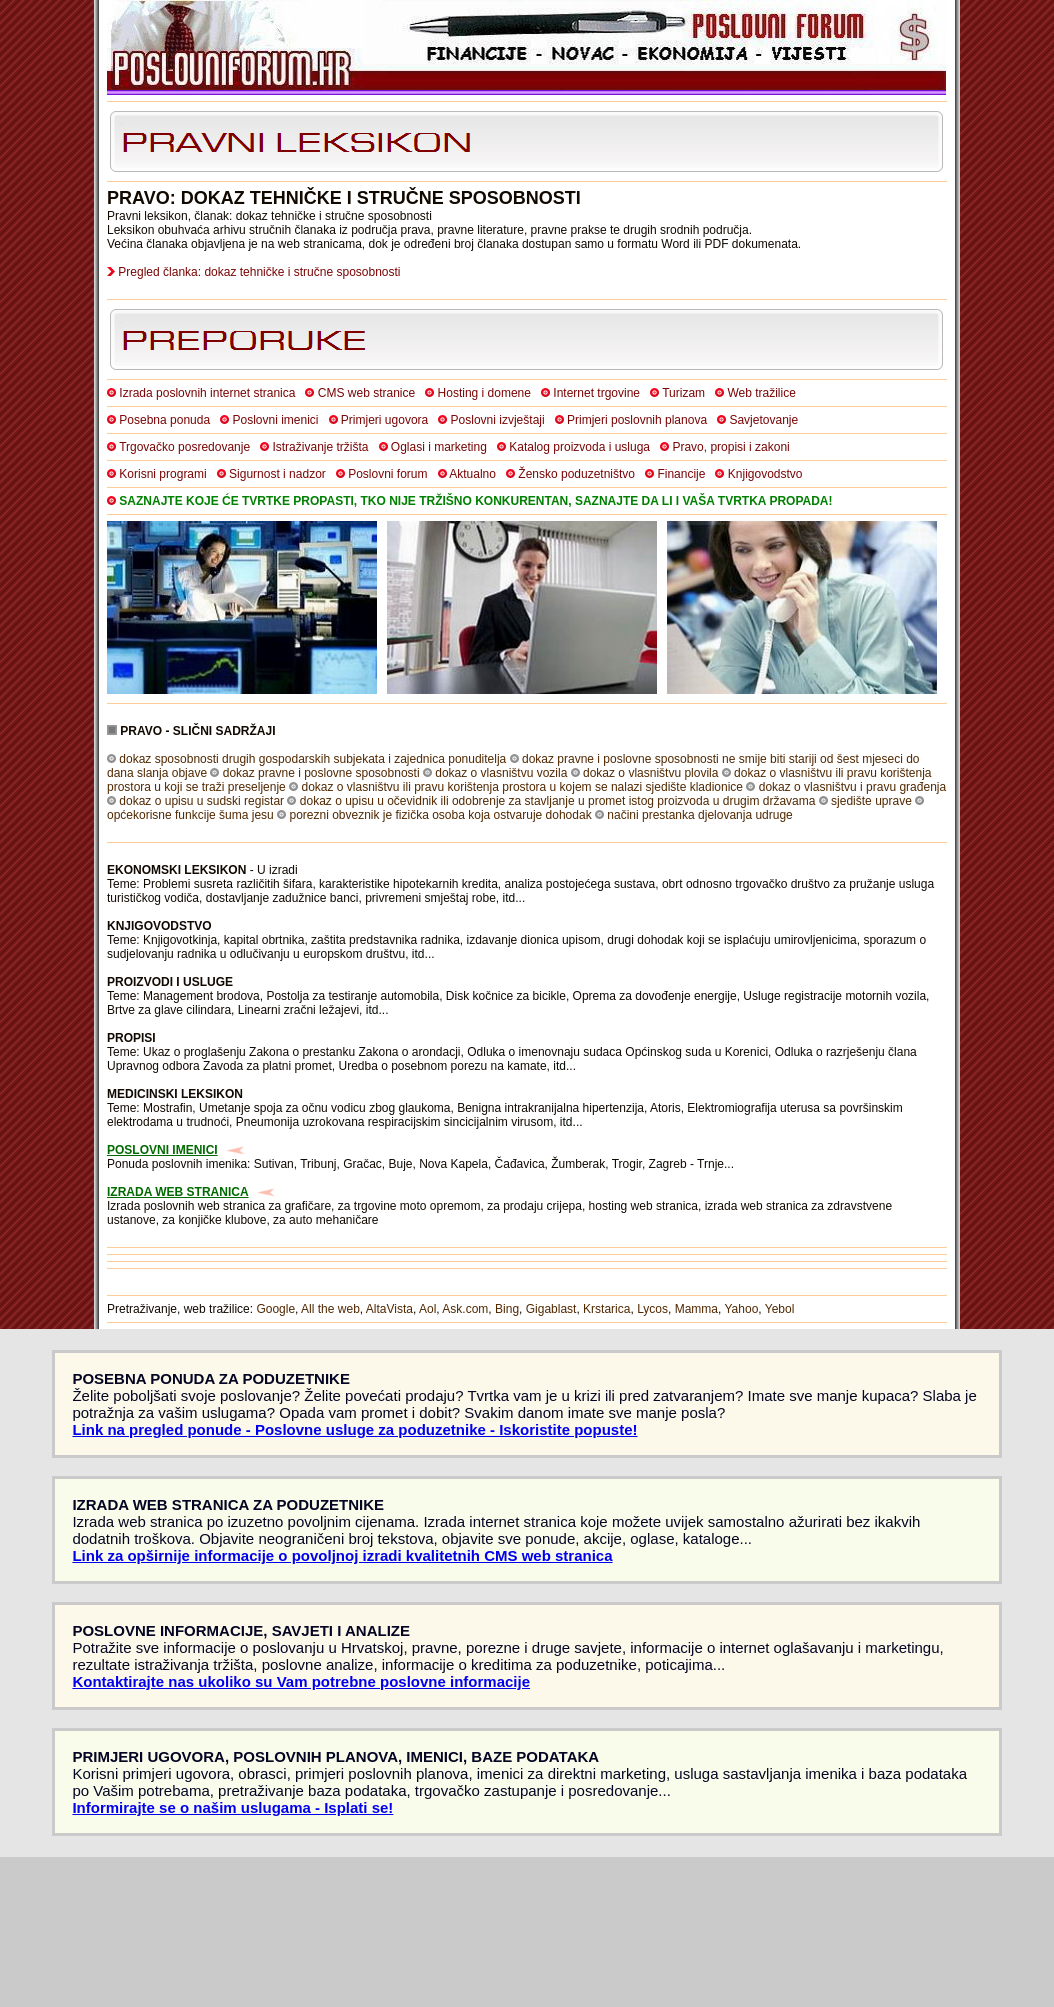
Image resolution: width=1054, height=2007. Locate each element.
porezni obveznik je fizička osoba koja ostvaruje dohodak (440, 815)
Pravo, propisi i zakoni (730, 447)
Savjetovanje (763, 420)
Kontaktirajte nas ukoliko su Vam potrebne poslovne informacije (301, 1681)
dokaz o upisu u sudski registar (201, 801)
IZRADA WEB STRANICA (178, 1192)
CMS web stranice (366, 393)
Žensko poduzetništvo (576, 474)
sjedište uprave (871, 801)
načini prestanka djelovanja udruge (699, 815)
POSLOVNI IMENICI (162, 1150)
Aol (427, 1309)
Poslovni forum (387, 474)
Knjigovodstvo (765, 474)
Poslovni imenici (275, 420)
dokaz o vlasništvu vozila (501, 773)
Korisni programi (162, 474)
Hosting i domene (484, 393)
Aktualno (472, 474)
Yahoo (742, 1309)
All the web (330, 1309)
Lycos (652, 1309)
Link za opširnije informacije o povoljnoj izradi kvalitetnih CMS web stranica (342, 1555)
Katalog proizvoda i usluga (579, 447)
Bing (507, 1309)
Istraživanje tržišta (320, 447)
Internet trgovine (596, 393)
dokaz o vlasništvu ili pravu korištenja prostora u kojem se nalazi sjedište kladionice (522, 787)
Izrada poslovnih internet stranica (207, 393)
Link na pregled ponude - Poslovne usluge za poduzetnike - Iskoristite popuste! (354, 1429)
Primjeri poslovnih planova (637, 420)
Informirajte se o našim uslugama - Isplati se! (232, 1807)
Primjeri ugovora (384, 420)
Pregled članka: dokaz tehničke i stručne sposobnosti (259, 272)
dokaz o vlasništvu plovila (650, 773)
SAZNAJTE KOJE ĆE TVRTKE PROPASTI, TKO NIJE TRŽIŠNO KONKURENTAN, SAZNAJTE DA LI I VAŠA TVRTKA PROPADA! (475, 501)
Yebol (780, 1309)
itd (509, 898)
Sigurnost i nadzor (277, 474)
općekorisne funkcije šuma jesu (190, 815)
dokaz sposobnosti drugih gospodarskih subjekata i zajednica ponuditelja (312, 759)
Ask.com (465, 1309)
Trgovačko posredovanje (184, 447)
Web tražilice (761, 393)
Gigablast (551, 1309)
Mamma (696, 1309)
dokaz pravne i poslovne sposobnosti (321, 773)
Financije (681, 474)
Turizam (683, 393)
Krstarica (606, 1309)
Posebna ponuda (164, 420)
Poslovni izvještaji (498, 420)
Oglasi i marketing (439, 447)
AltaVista (389, 1309)
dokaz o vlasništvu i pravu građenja (852, 787)
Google (275, 1309)
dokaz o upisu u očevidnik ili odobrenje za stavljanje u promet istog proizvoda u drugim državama (558, 801)
